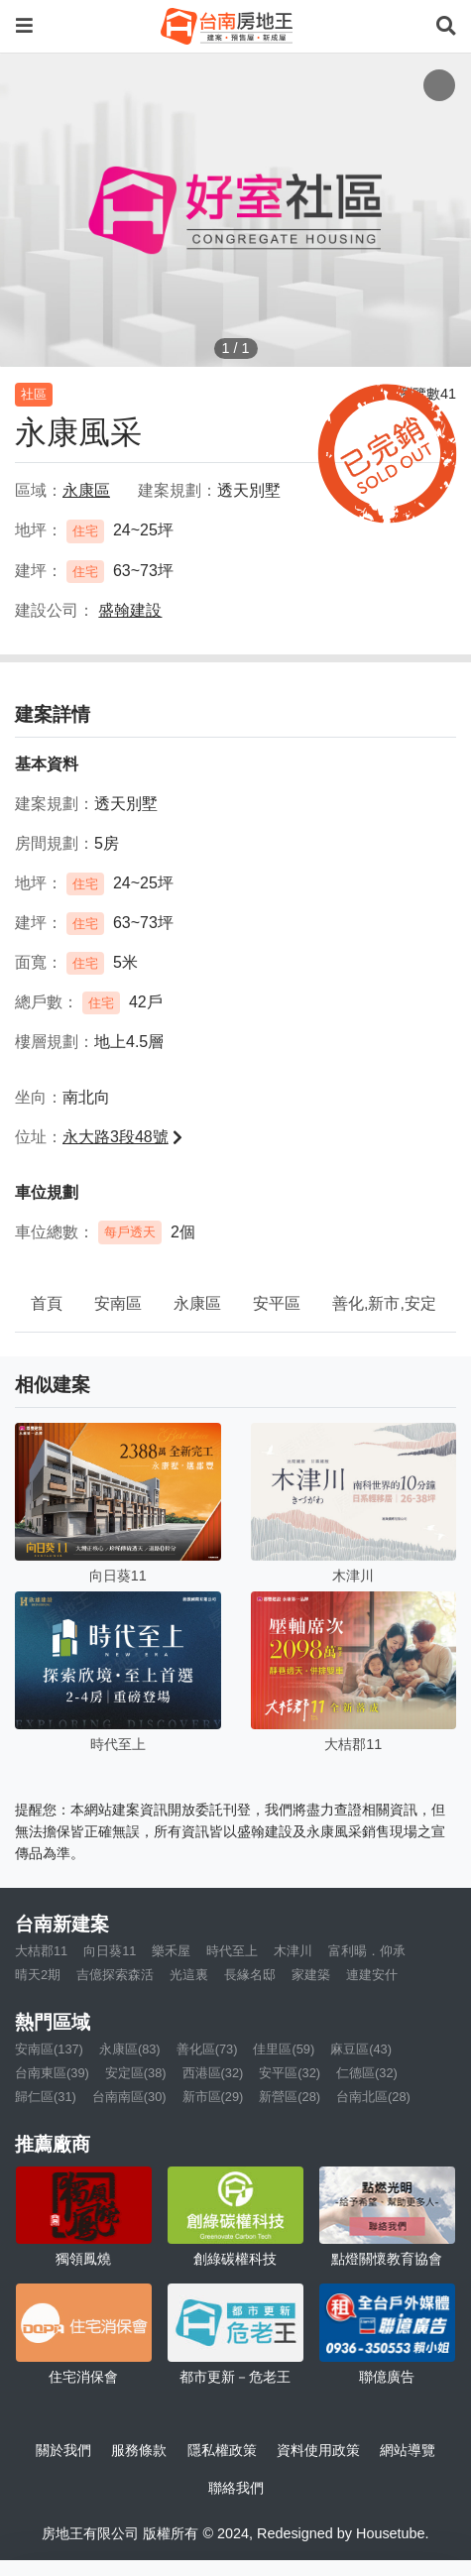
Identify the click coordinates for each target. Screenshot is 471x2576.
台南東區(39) (52, 2072)
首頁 (46, 1303)
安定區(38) (136, 2072)
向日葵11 (109, 1950)
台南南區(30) (129, 2096)
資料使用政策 (318, 2450)
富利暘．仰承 (367, 1950)
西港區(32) (213, 2072)
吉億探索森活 (115, 1974)
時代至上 (232, 1950)
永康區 (197, 1303)
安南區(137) (49, 2049)
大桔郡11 (41, 1950)
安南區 (118, 1303)
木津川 (293, 1950)
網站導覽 (407, 2450)
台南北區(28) (373, 2096)
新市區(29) (213, 2096)
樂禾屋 (171, 1950)
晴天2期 (37, 1974)
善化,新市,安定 (384, 1303)
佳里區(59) (283, 2049)
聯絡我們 (236, 2488)
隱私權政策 (222, 2450)
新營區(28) (289, 2096)
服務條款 (139, 2450)
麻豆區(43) (361, 2049)
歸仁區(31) (45, 2096)
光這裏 (189, 1974)
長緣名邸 (250, 1974)
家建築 (311, 1974)
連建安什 (372, 1974)
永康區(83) (130, 2049)
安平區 (276, 1303)
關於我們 (63, 2450)
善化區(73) (207, 2049)
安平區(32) (289, 2072)
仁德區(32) (367, 2072)
